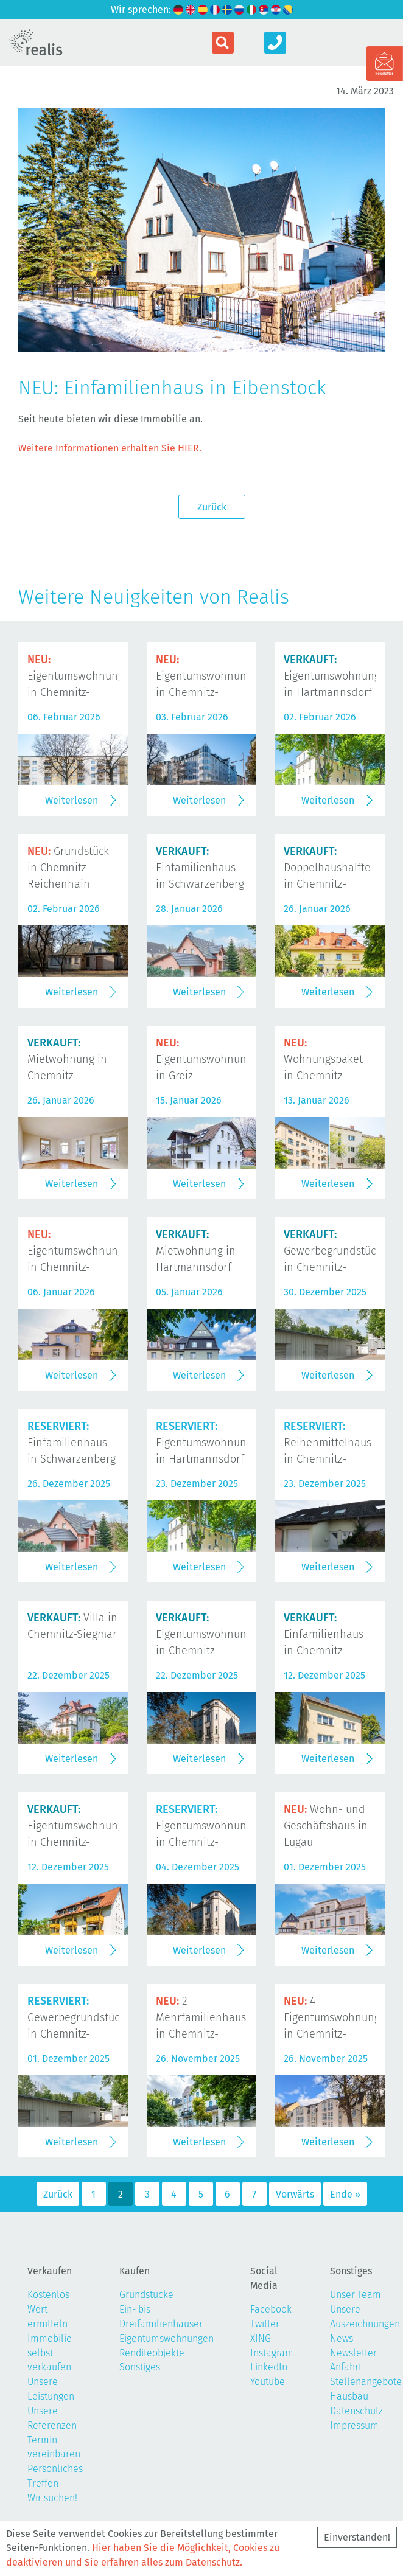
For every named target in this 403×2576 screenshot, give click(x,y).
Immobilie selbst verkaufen (49, 2353)
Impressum (354, 2425)
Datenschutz (356, 2411)
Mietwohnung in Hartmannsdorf (196, 1251)
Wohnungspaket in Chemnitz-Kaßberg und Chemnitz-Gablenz (328, 1075)
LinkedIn (268, 2367)
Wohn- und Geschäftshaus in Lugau (326, 1826)
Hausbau (349, 2396)
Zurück (211, 507)
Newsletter (353, 2353)
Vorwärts (295, 2194)
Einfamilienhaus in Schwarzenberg (200, 867)
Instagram (271, 2353)
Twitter (264, 2324)
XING (260, 2338)
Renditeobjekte (151, 2353)
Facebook (271, 2309)
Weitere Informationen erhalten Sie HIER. (110, 448)
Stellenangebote (366, 2381)
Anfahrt (346, 2367)
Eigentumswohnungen (166, 2338)
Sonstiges (139, 2367)
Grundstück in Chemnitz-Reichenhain (68, 867)
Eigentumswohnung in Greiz (204, 1059)
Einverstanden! (357, 2537)
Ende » (345, 2194)
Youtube (267, 2381)
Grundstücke (146, 2294)
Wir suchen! (52, 2498)
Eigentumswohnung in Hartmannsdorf (332, 676)
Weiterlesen (71, 800)
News (341, 2338)
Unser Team (355, 2294)
